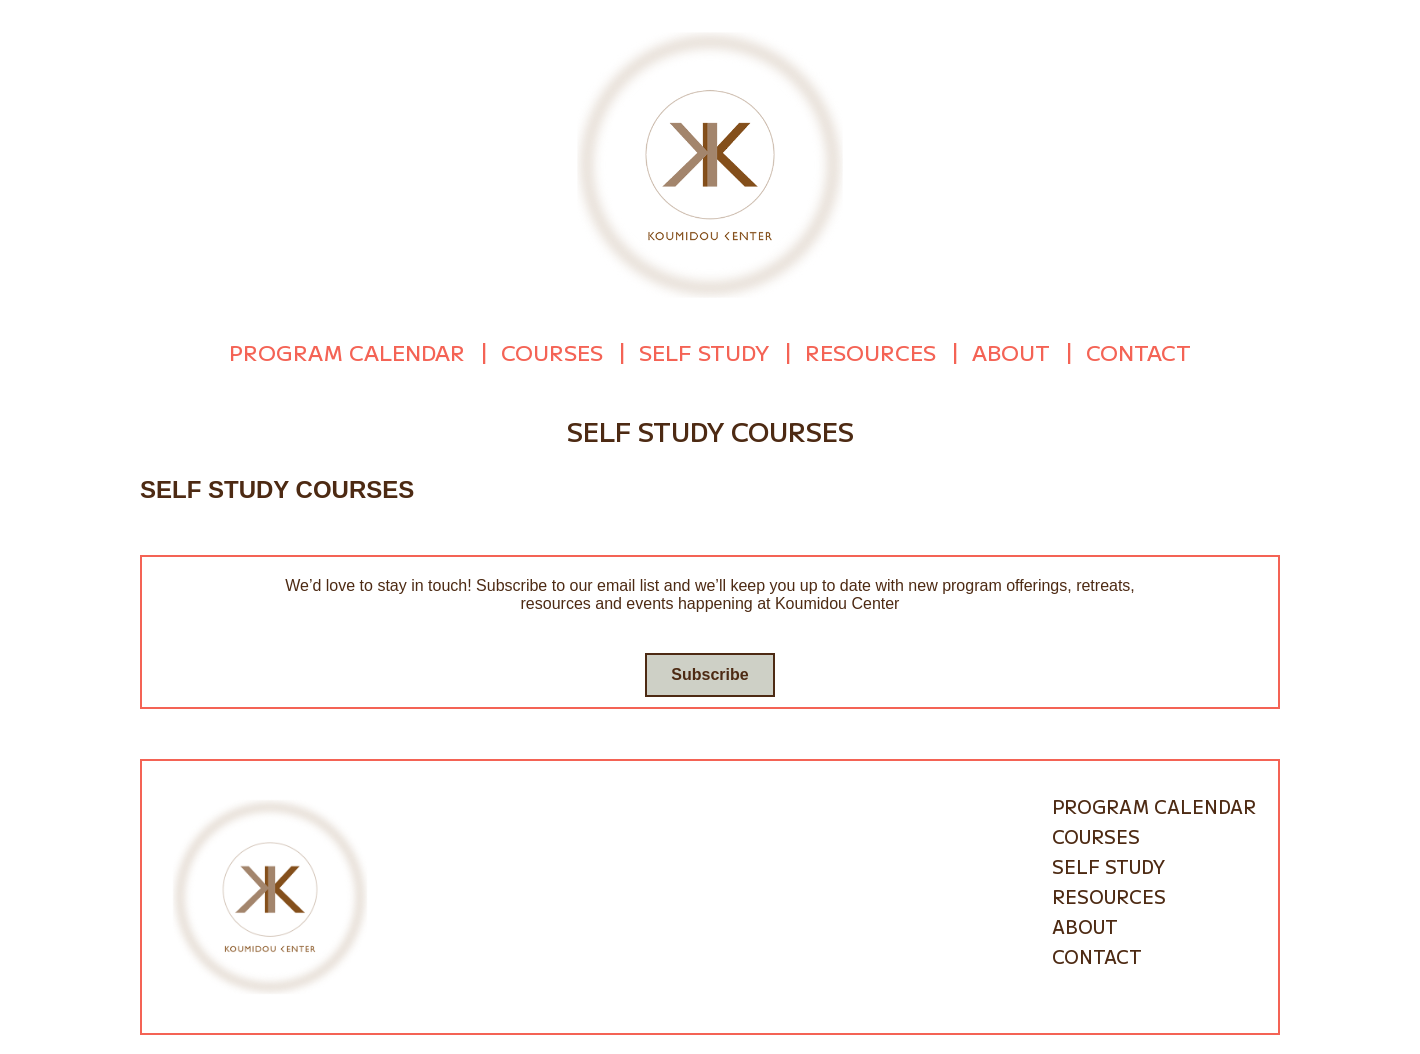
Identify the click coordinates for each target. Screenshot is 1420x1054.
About (1011, 352)
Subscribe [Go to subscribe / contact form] (709, 673)
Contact (1138, 352)
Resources (870, 352)
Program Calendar (347, 352)
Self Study (704, 352)
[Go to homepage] (710, 163)
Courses (552, 352)
